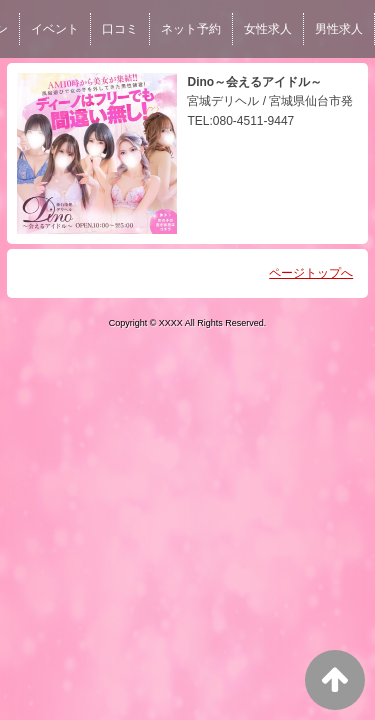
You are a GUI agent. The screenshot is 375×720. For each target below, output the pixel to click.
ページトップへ (311, 273)
